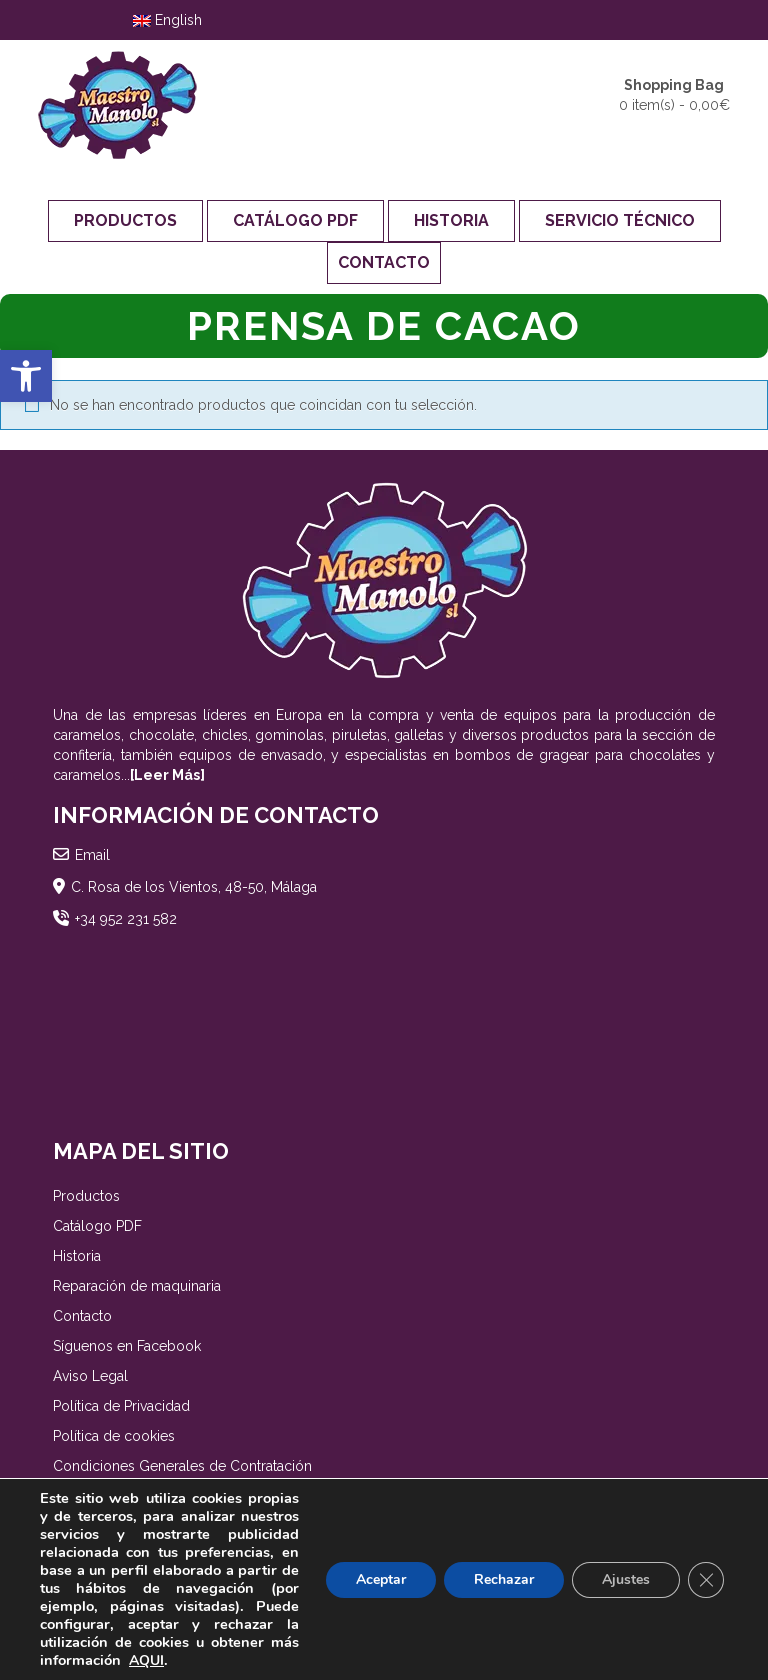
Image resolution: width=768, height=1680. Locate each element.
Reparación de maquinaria (137, 1286)
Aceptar (381, 1579)
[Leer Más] (167, 775)
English (167, 20)
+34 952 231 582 (126, 919)
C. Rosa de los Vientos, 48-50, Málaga (194, 887)
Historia (451, 220)
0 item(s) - (674, 94)
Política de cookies (114, 1436)
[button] (26, 376)
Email (92, 855)
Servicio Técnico (620, 220)
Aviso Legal (90, 1376)
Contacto (384, 262)
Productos (125, 220)
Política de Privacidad (121, 1406)
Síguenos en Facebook (127, 1346)
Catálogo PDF (295, 220)
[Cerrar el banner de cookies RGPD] (706, 1580)
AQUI (146, 1660)
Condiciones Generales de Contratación (182, 1466)
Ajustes (626, 1579)
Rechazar (504, 1579)
